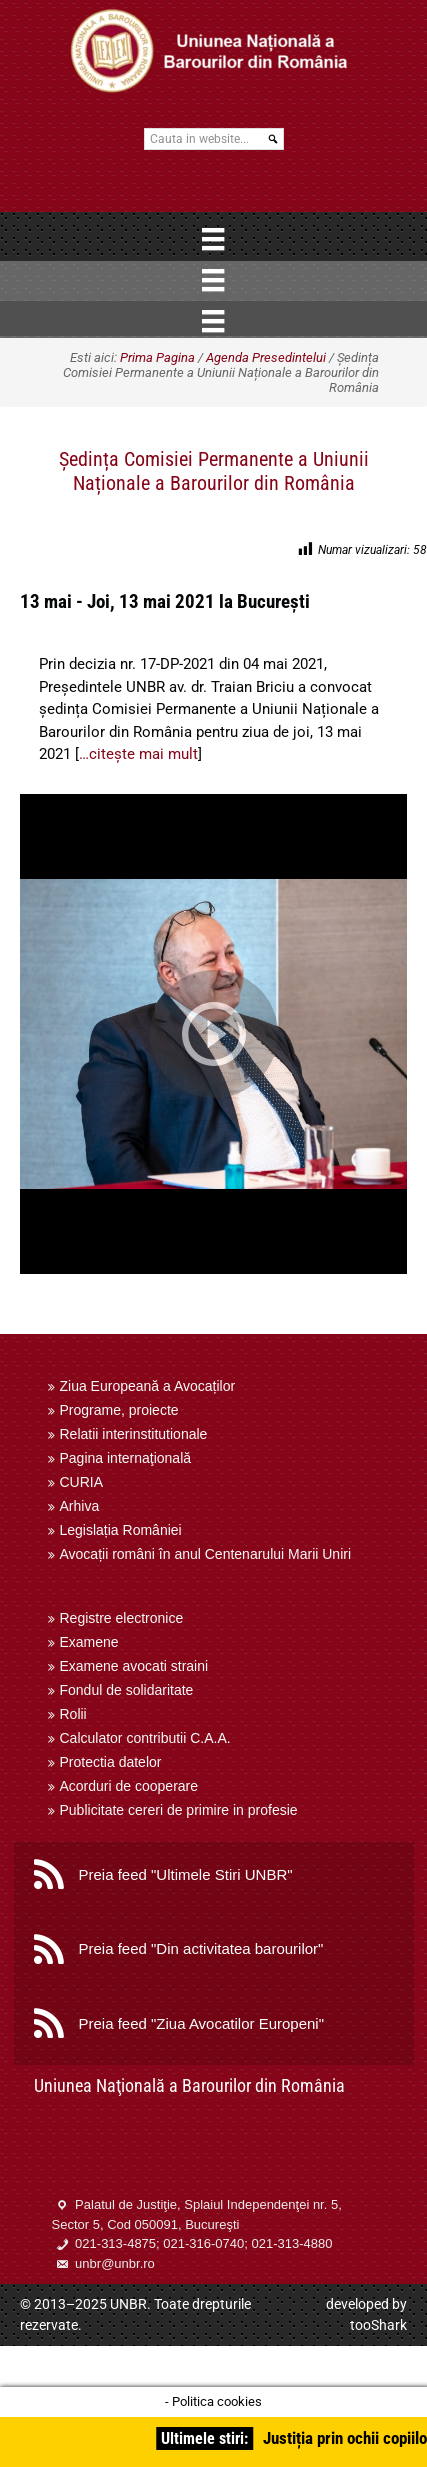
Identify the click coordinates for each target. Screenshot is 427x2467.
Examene (89, 1642)
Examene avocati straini (134, 1666)
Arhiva (80, 1506)
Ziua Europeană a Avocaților (148, 1386)
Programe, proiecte (119, 1410)
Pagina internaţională (126, 1458)
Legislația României (121, 1530)
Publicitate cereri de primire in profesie (179, 1810)
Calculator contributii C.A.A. (145, 1738)
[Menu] (213, 239)
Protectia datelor (111, 1762)
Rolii (73, 1714)
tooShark (378, 2325)
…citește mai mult (138, 754)
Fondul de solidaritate (127, 1690)
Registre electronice (122, 1618)
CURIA (82, 1482)
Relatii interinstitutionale (134, 1434)
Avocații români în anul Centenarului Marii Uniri (206, 1554)
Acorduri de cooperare (129, 1786)
